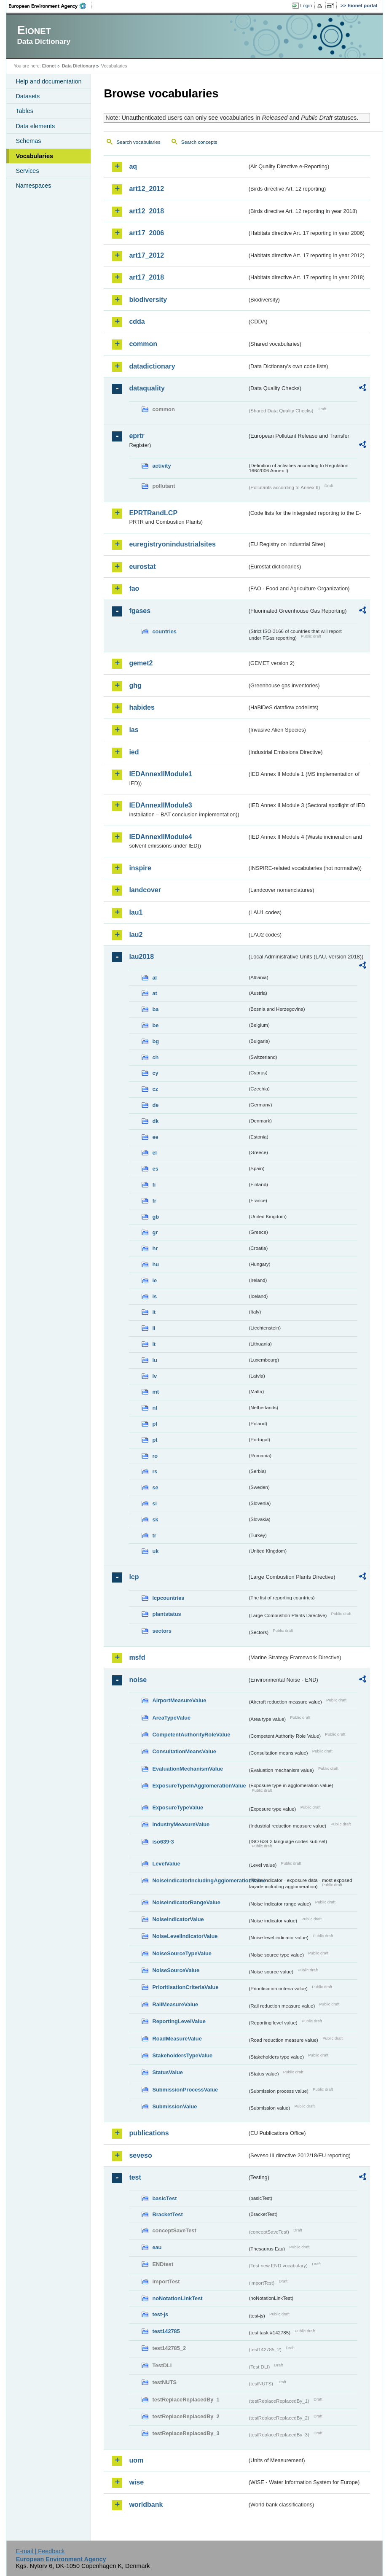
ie (154, 1280)
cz (155, 1089)
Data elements (35, 126)
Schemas (28, 140)
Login (306, 5)
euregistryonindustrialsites (172, 544)
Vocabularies (34, 156)
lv (154, 1376)
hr (155, 1248)
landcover (145, 890)
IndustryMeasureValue (180, 1824)
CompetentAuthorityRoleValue (191, 1734)
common (143, 343)
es (155, 1169)
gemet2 (141, 663)
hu (155, 1264)
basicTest (164, 2198)
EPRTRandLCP (153, 513)
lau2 (135, 934)
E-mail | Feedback (40, 2551)
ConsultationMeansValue (184, 1751)
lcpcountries (168, 1598)
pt (154, 1440)
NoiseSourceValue (175, 1970)
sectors (162, 1631)
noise (138, 1679)
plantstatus (166, 1614)
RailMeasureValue (175, 2004)
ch (155, 1057)
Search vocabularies (138, 142)
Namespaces (33, 185)
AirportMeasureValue (179, 1700)
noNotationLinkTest (177, 2298)
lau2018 (141, 956)
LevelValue (166, 1863)
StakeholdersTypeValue (182, 2055)
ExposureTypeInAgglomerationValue (199, 1785)
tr (154, 1535)
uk (155, 1551)
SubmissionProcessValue (185, 2089)
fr (154, 1201)
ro (155, 1456)
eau (156, 2247)
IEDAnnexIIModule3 (160, 805)
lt (154, 1344)
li (153, 1328)
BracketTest (167, 2214)
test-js (160, 2314)
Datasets (28, 96)
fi (154, 1185)
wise (136, 2482)
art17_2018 (146, 277)
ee (155, 1137)
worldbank (146, 2504)
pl (154, 1424)
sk (155, 1519)
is (154, 1296)
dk (155, 1121)
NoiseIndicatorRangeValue (186, 1902)
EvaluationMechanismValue (187, 1769)
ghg (135, 685)
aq (133, 166)
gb (155, 1217)
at (154, 993)
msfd (137, 1657)
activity (161, 466)
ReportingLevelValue (179, 2021)
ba (155, 1009)
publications (149, 2133)
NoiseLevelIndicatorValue (184, 1936)
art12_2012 (146, 188)
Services (27, 170)
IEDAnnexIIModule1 (160, 774)
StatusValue (167, 2072)
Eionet (49, 65)
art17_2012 (146, 255)
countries (164, 631)
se (155, 1487)
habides (141, 707)
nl (154, 1408)
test (135, 2177)
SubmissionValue (174, 2106)
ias (133, 729)
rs (154, 1471)
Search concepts (199, 142)
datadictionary (152, 366)
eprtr (136, 435)
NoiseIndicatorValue (178, 1919)
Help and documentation (48, 81)
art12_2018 (146, 211)
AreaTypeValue (171, 1718)
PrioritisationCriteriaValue (185, 1987)
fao (134, 588)
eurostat (142, 566)
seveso (140, 2155)
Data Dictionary (78, 65)
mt (155, 1392)
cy (155, 1073)
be (155, 1025)
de (155, 1105)
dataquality (146, 388)
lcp (134, 1576)
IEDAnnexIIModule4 (160, 836)
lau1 (135, 912)
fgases (139, 610)
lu (154, 1360)
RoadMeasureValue (176, 2038)
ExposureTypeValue (177, 1807)
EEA (50, 6)
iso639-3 (163, 1841)
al (154, 977)
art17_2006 (146, 233)
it (154, 1312)
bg (155, 1041)
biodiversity (148, 299)
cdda (137, 321)
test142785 (166, 2331)
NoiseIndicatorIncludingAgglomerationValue (199, 1880)
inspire (140, 868)
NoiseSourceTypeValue (182, 1953)
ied (134, 752)
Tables (24, 111)
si (154, 1503)
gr (155, 1232)
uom (136, 2460)
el (154, 1152)
